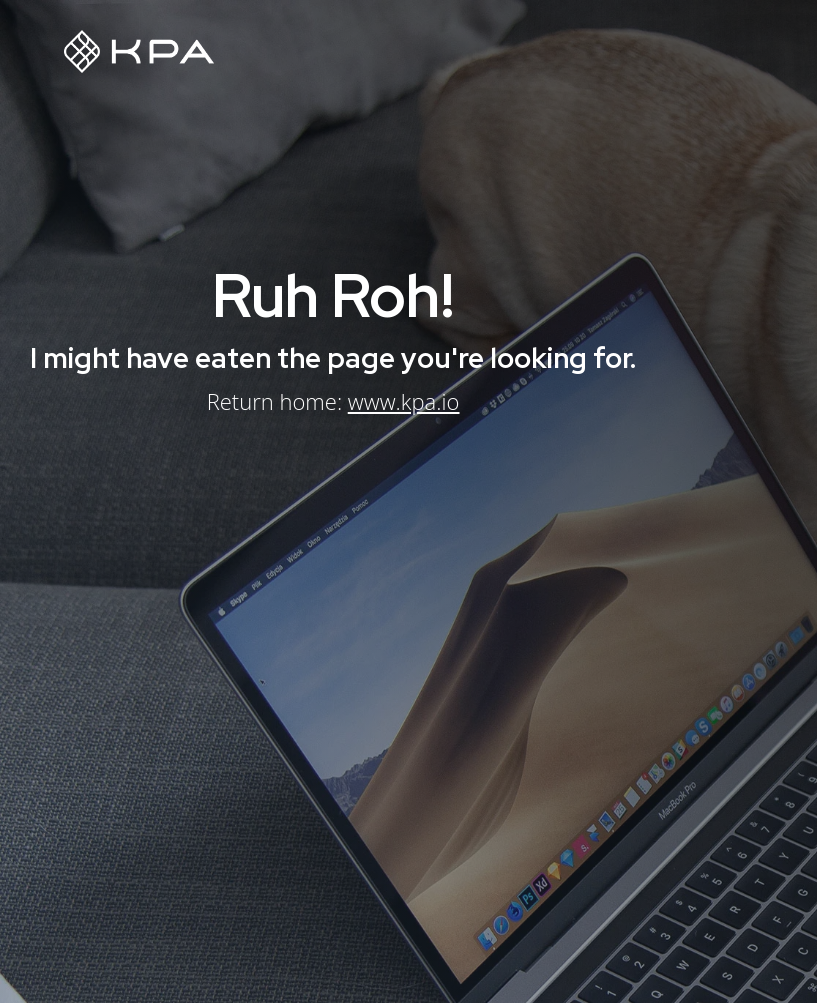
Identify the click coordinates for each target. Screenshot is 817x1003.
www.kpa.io (403, 401)
